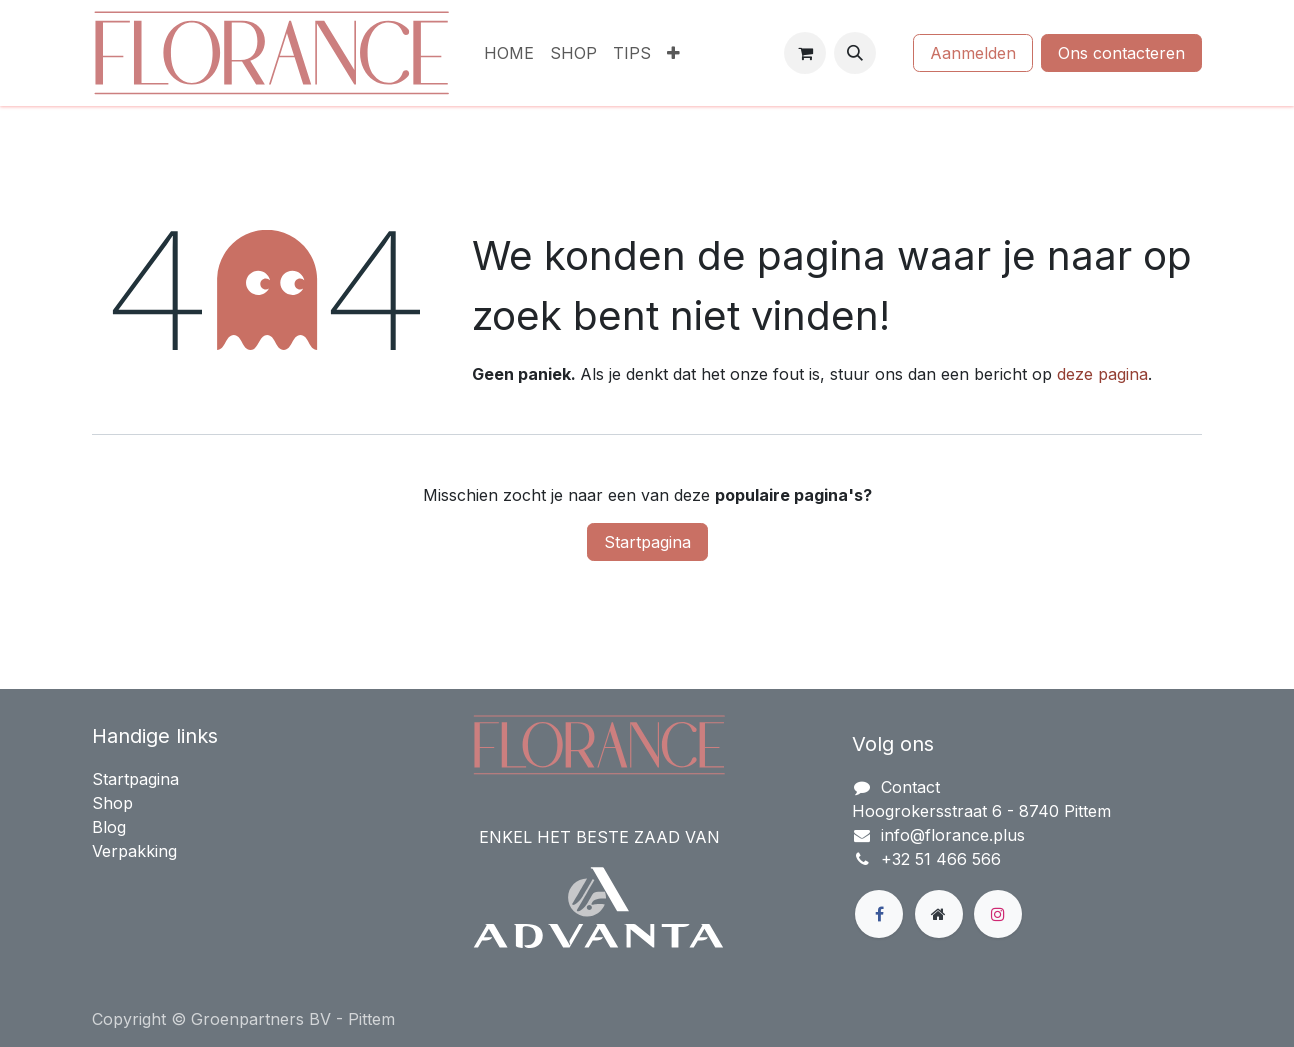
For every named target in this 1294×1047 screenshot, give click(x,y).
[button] (855, 53)
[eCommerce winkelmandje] (805, 53)
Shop (112, 803)
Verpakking (134, 851)
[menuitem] (509, 53)
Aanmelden (973, 53)
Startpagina (647, 542)
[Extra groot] (939, 914)
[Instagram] (998, 914)
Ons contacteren (1121, 53)
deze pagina (1102, 374)
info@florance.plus (953, 835)
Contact (910, 787)
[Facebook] (879, 914)
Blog (109, 827)
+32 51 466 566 (941, 859)
